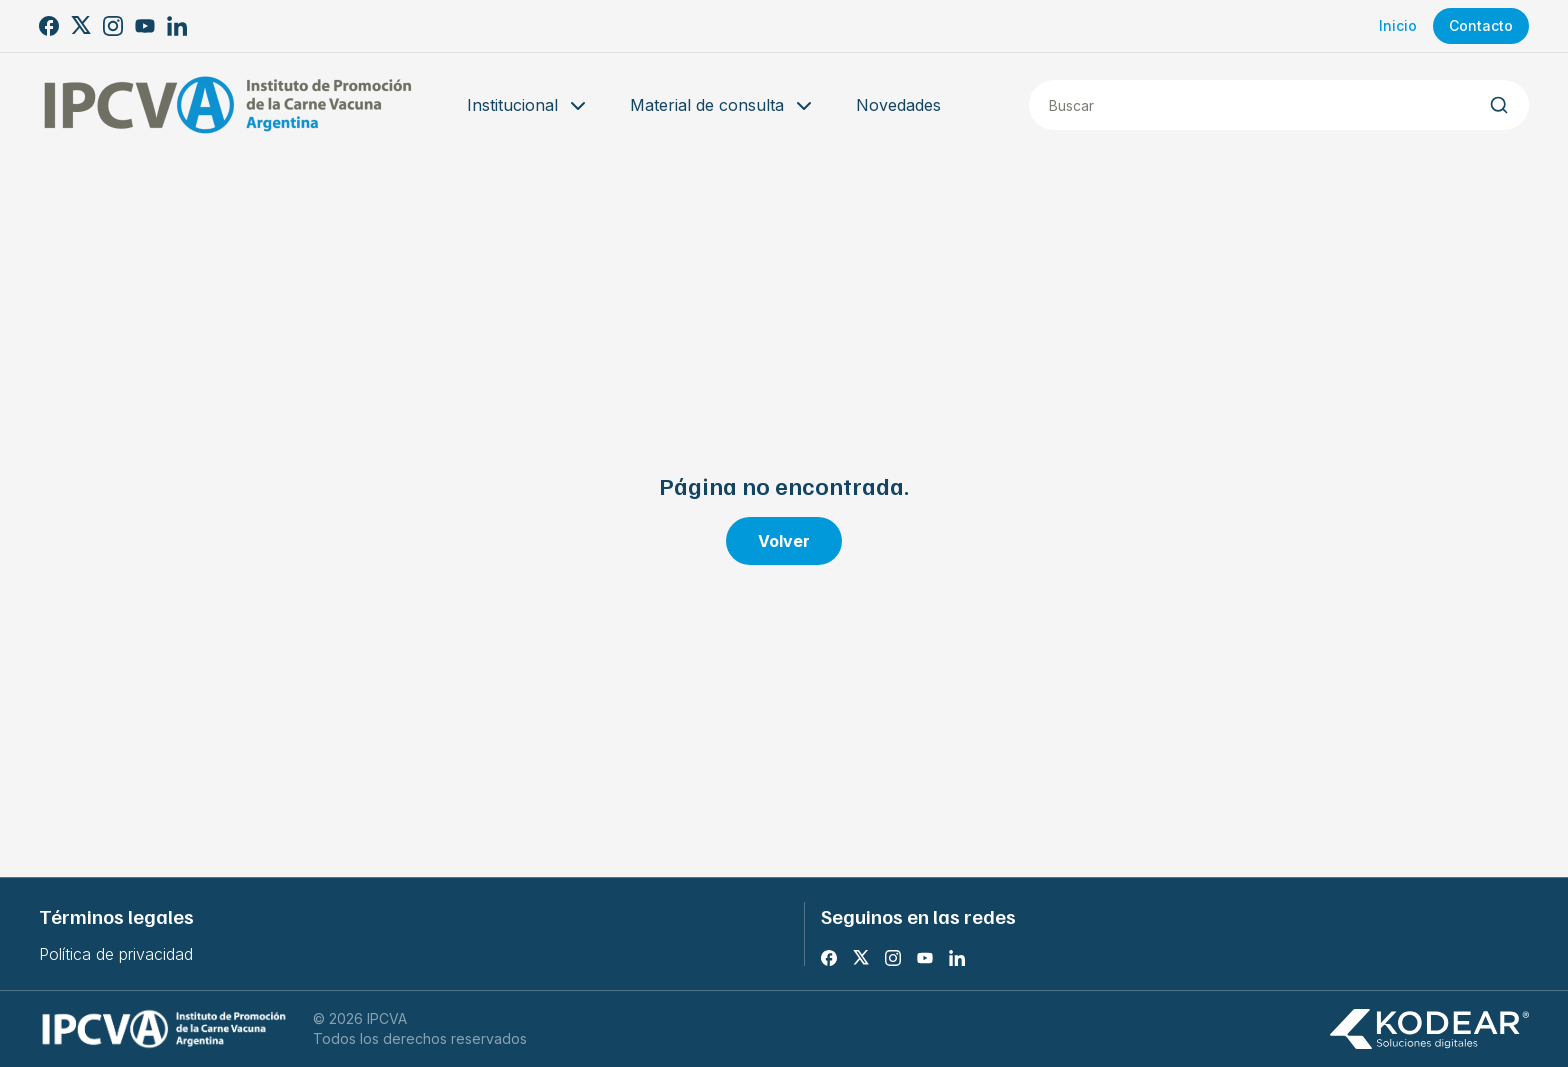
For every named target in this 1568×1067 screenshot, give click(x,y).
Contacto (1481, 25)
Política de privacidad (116, 954)
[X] (81, 26)
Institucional (528, 106)
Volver (784, 541)
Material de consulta (723, 106)
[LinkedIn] (177, 26)
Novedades (898, 105)
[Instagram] (113, 26)
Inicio (1398, 25)
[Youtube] (145, 26)
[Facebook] (49, 26)
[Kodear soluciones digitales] (1429, 1029)
